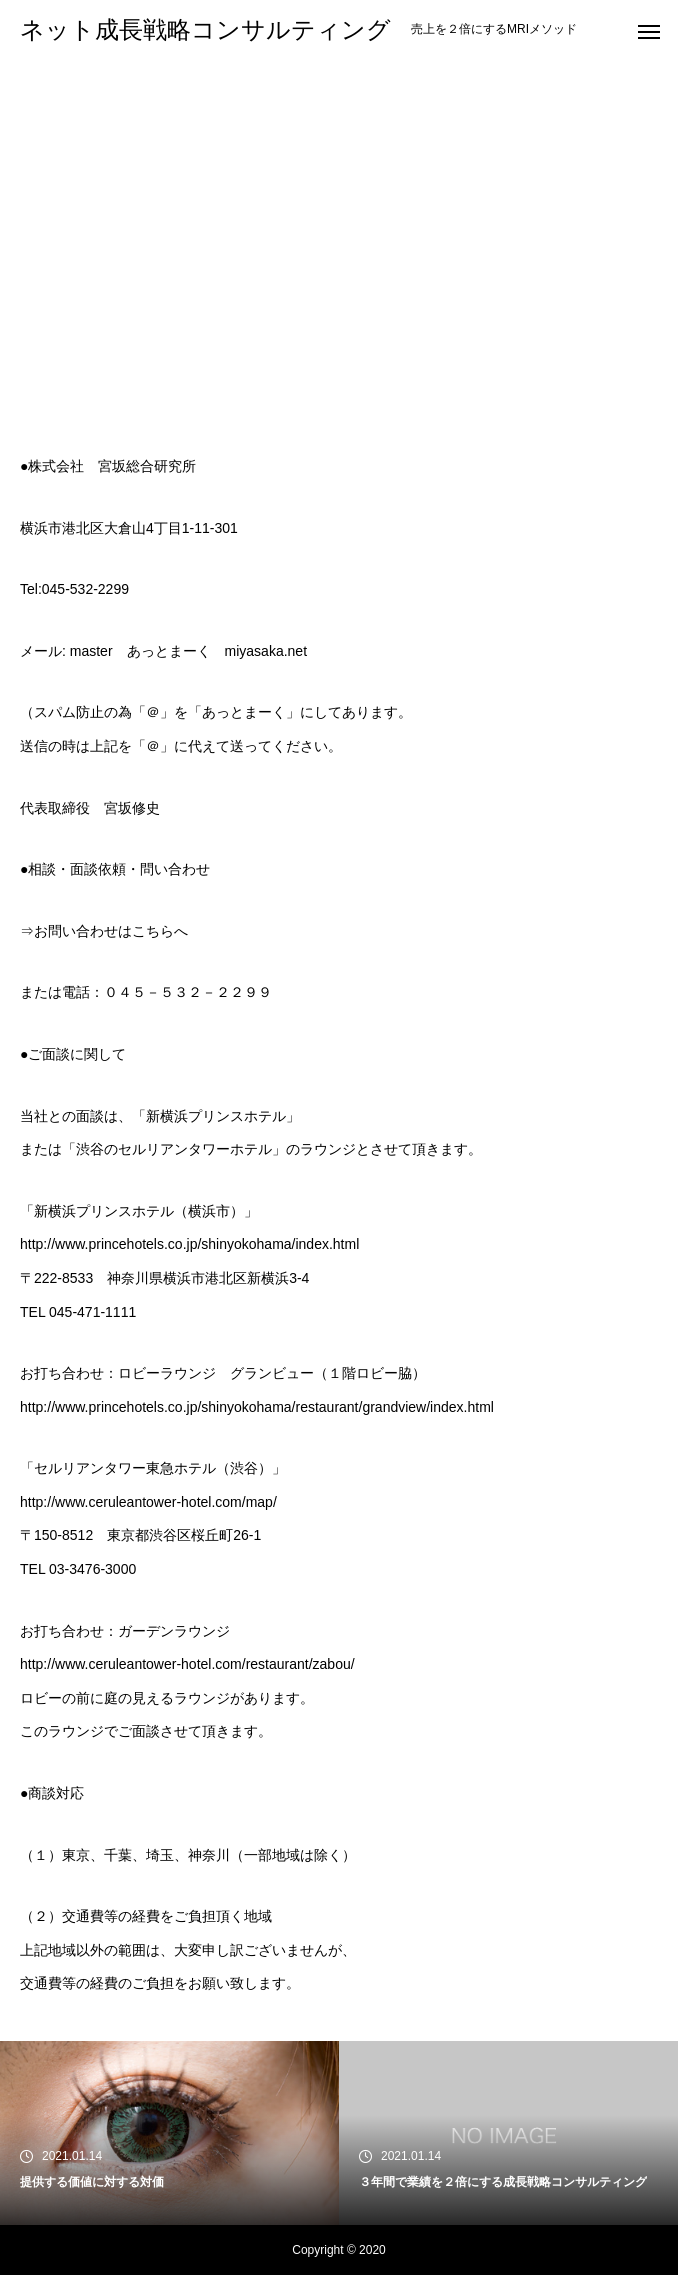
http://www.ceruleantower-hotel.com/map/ (148, 1502)
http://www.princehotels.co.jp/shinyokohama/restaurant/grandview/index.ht (249, 1407)
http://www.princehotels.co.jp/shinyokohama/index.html (189, 1244)
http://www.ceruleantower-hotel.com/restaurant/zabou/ (187, 1664)
